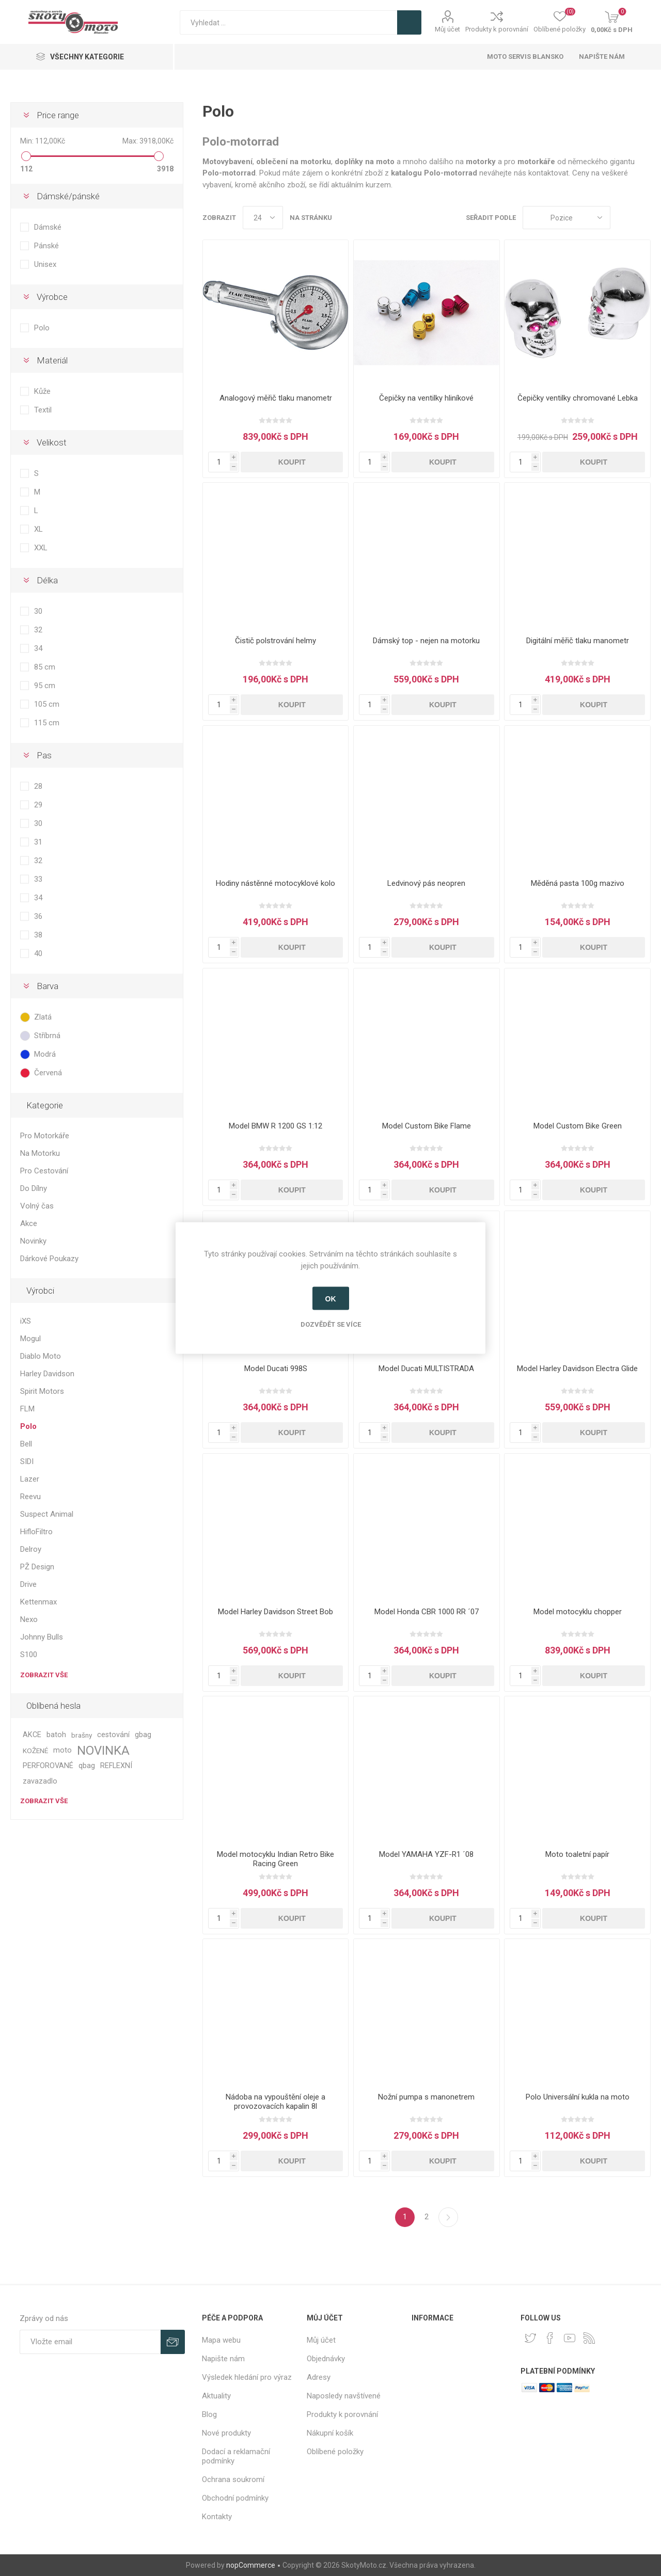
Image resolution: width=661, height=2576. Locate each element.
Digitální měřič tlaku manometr (577, 640)
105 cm (46, 704)
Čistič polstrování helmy (275, 640)
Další (448, 2217)
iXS (25, 1321)
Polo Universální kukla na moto (577, 2097)
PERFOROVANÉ (48, 1765)
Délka (47, 580)
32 (38, 629)
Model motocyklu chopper (577, 1611)
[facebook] (550, 2338)
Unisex (45, 264)
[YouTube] (569, 2338)
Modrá (45, 1054)
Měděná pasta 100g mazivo (577, 883)
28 (38, 786)
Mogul (30, 1338)
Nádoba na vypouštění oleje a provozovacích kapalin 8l (275, 2101)
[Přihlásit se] (90, 2342)
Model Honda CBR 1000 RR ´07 (426, 1611)
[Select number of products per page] (263, 217)
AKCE (32, 1734)
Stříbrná (47, 1035)
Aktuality (216, 2395)
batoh (56, 1734)
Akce (28, 1223)
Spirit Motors (42, 1391)
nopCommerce (250, 2565)
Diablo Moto (40, 1356)
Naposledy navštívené (344, 2395)
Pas (44, 755)
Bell (26, 1444)
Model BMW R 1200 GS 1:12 (275, 1126)
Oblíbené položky (335, 2451)
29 (38, 804)
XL (38, 529)
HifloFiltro (36, 1531)
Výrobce (52, 297)
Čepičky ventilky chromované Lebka (577, 398)
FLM (27, 1408)
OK (330, 1298)
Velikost (52, 442)
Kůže (42, 391)
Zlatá (43, 1017)
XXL (41, 547)
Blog (209, 2414)
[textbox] (288, 22)
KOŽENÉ (35, 1750)
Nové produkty (226, 2433)
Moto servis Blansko (525, 56)
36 (38, 916)
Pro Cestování (44, 1170)
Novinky (33, 1241)
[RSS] (589, 2338)
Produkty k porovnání (496, 29)
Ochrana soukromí (233, 2479)
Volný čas (37, 1206)
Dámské (47, 227)
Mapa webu (221, 2340)
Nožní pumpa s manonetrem (426, 2097)
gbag (143, 1734)
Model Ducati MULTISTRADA (426, 1368)
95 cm (44, 685)
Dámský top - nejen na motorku (426, 640)
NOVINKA (103, 1750)
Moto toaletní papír (577, 1854)
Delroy (30, 1549)
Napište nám (602, 56)
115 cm (46, 722)
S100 (28, 1654)
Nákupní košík (330, 2433)
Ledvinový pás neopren (426, 883)
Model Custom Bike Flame (426, 1126)
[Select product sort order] (566, 217)
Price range (58, 115)
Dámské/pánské (68, 196)
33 (38, 879)
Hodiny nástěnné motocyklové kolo (275, 883)
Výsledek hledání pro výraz (247, 2377)
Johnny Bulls (41, 1637)
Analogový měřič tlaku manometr (275, 398)
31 (38, 842)
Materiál (52, 360)
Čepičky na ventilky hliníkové (426, 398)
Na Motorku (40, 1153)
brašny (81, 1735)
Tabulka (623, 217)
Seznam (643, 217)
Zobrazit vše (44, 1675)
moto (62, 1750)
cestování (113, 1734)
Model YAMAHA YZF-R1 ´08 (426, 1854)
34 (38, 648)
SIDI (27, 1461)
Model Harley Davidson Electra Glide (577, 1368)
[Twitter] (530, 2338)
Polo (42, 327)
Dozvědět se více (331, 1324)
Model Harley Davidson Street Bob (275, 1611)
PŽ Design (37, 1566)
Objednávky (326, 2358)
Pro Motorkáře (44, 1135)
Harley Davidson (47, 1373)
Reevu (30, 1496)
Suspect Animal (46, 1514)
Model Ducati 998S (275, 1368)
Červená (48, 1072)
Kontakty (217, 2516)
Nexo (29, 1619)
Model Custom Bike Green (577, 1126)
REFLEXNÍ (116, 1765)
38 (38, 935)
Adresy (318, 2377)
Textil (43, 410)
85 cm (44, 667)
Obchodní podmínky (235, 2498)
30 (38, 611)
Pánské (46, 245)
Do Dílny (33, 1188)
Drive (28, 1584)
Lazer (29, 1479)
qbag (86, 1765)
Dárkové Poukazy (49, 1258)
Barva (47, 986)
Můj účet (447, 29)
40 (38, 953)
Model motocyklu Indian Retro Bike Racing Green (275, 1859)
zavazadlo (40, 1781)
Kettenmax (38, 1602)
